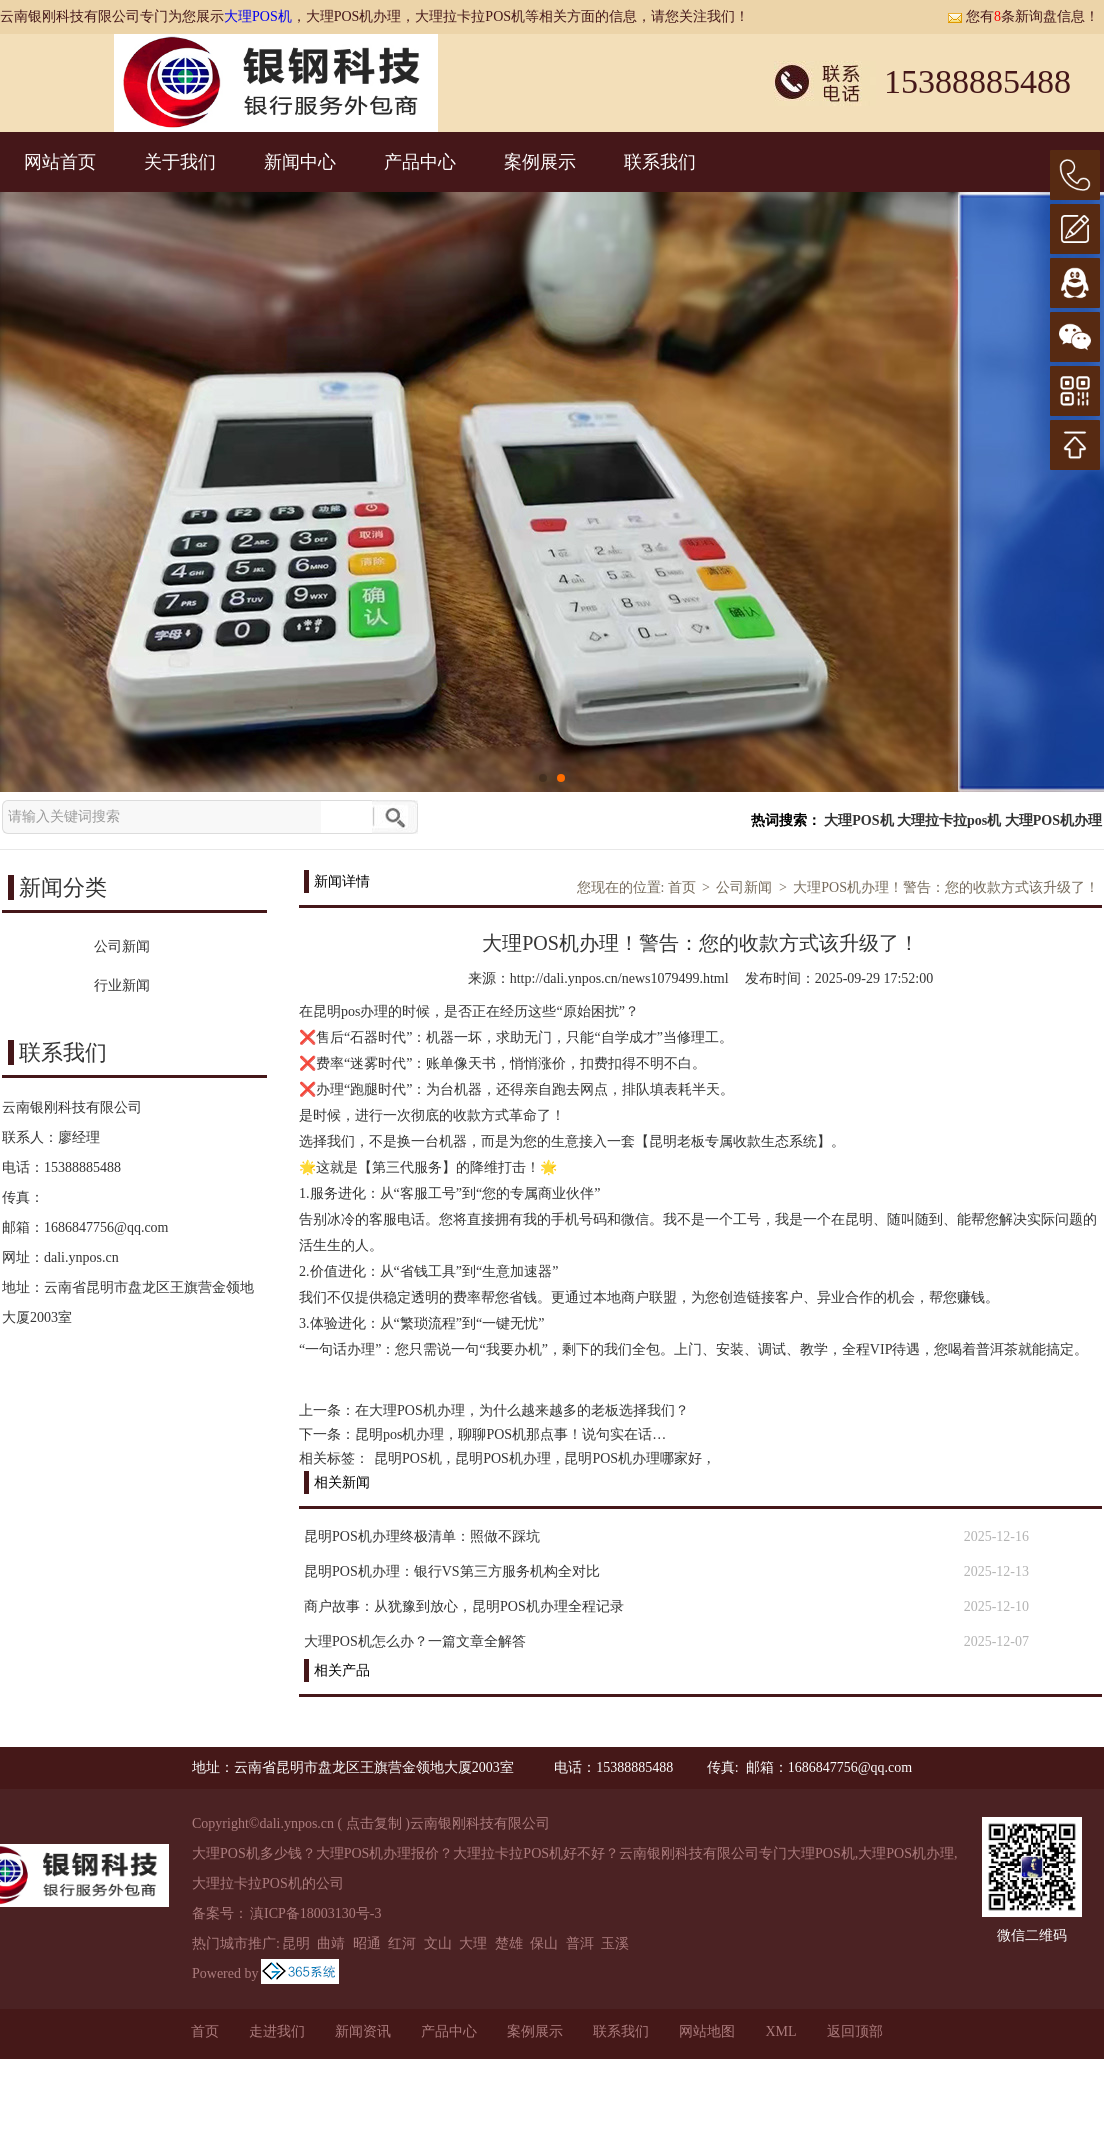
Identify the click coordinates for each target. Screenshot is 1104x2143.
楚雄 (509, 1943)
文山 (438, 1943)
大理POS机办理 (1053, 820)
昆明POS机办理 (503, 1458)
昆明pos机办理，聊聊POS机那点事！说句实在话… (510, 1434)
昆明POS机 (408, 1458)
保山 (544, 1943)
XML (780, 2031)
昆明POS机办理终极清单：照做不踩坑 (422, 1536)
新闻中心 (300, 162)
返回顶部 (855, 2031)
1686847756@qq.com (106, 1227)
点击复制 (374, 1823)
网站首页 (60, 162)
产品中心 (420, 162)
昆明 (296, 1943)
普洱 (580, 1943)
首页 (682, 887)
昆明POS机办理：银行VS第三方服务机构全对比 (452, 1571)
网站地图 (707, 2031)
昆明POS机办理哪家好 (633, 1458)
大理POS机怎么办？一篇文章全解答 (415, 1641)
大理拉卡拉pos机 (949, 820)
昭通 (367, 1943)
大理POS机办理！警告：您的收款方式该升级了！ (946, 887)
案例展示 (540, 162)
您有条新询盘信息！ (1023, 16)
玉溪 (615, 1943)
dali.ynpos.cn (81, 1257)
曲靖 (331, 1943)
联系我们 (660, 162)
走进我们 (277, 2031)
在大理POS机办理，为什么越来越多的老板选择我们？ (522, 1410)
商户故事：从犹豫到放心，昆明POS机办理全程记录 (464, 1606)
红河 (402, 1943)
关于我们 (180, 162)
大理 (473, 1943)
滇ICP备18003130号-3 (315, 1913)
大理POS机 (258, 16)
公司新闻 (744, 887)
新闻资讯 (363, 2031)
